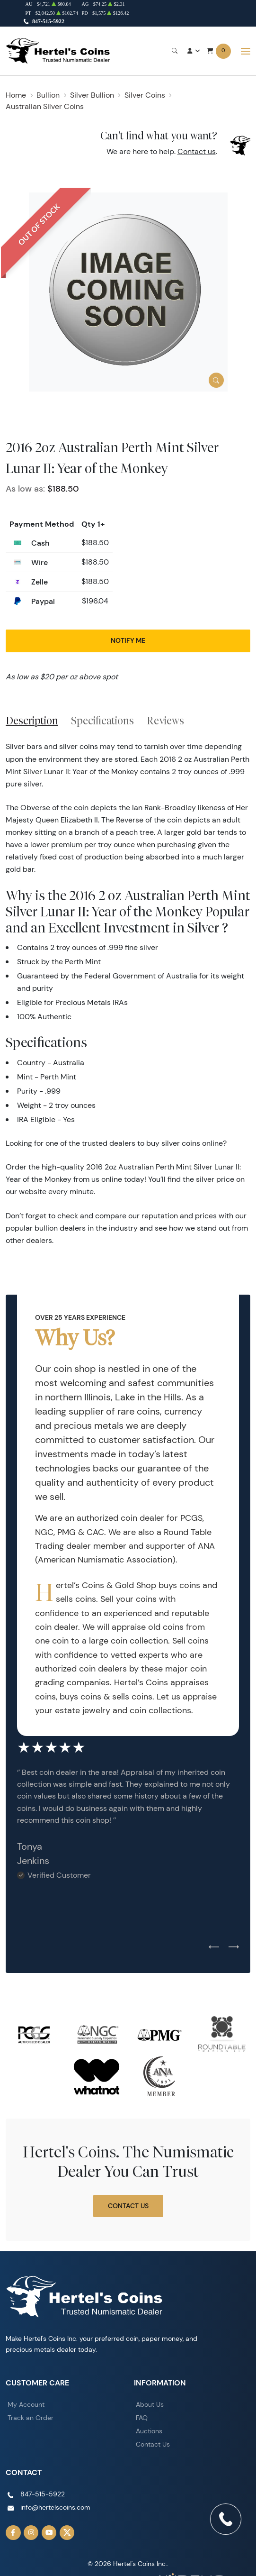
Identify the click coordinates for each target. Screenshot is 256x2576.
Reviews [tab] (165, 720)
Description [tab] (32, 720)
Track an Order (30, 2417)
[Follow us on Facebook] (13, 2532)
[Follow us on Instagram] (31, 2532)
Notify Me (128, 640)
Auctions (149, 2431)
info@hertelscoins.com (55, 2507)
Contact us (196, 151)
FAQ (142, 2417)
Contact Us (128, 2205)
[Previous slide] (214, 1947)
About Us (150, 2404)
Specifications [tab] (102, 720)
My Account (26, 2404)
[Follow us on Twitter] (67, 2532)
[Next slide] (234, 1947)
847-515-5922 (48, 21)
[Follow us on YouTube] (49, 2532)
